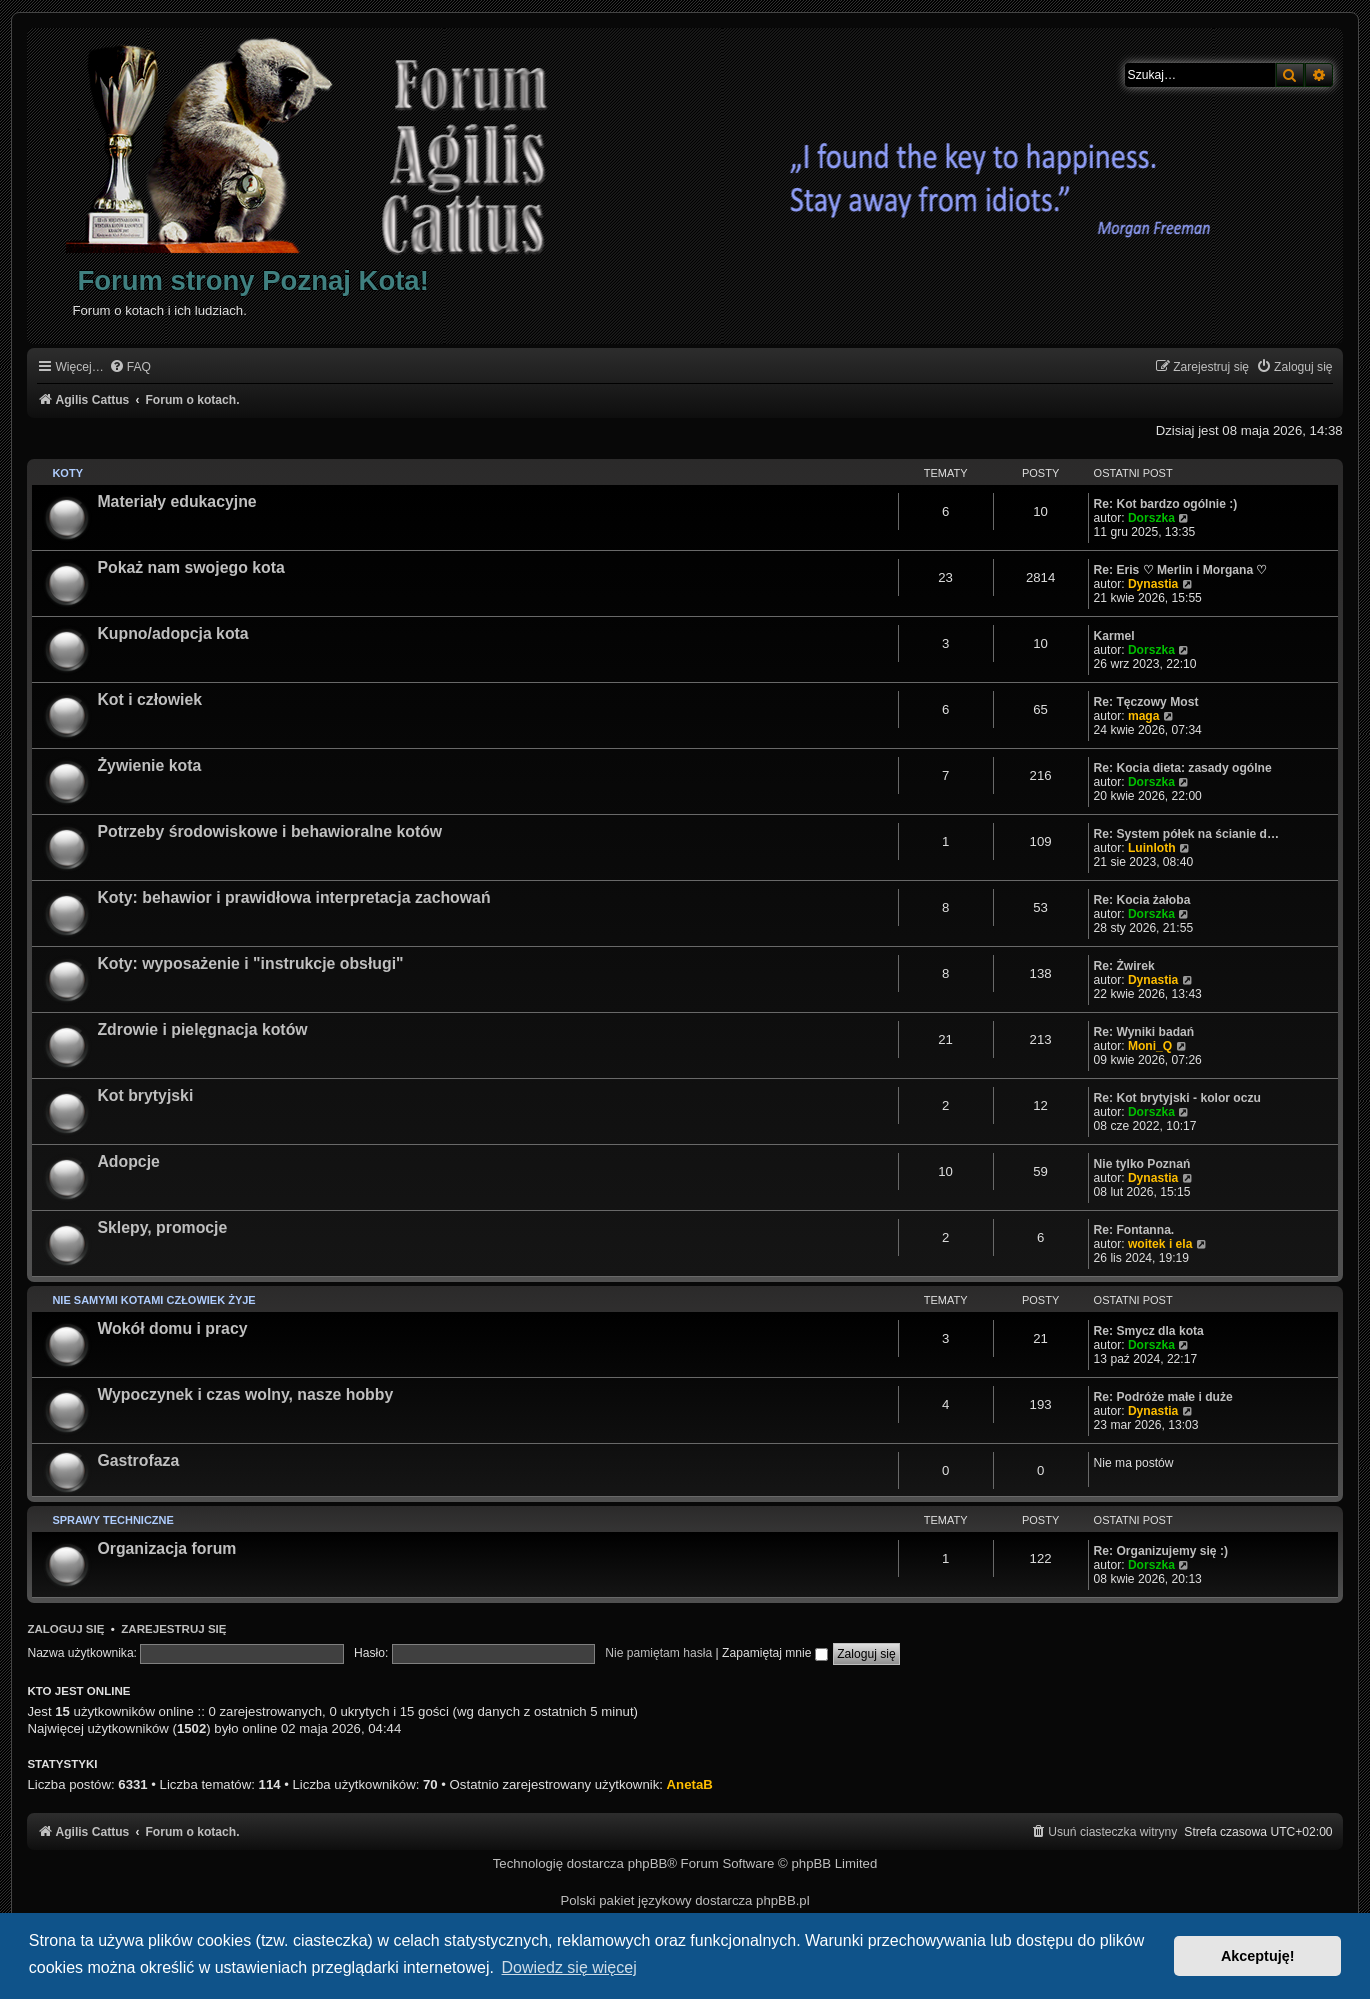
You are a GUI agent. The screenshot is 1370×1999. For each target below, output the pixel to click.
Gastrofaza (138, 1460)
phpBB (648, 1863)
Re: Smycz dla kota (1149, 1331)
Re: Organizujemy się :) (1161, 1551)
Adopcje (128, 1161)
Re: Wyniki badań (1144, 1032)
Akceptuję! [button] (1258, 1956)
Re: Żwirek (1124, 966)
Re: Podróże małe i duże (1163, 1397)
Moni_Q (1150, 1046)
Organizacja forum (166, 1548)
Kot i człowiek (149, 699)
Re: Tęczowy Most (1146, 702)
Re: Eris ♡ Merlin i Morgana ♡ (1181, 570)
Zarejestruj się (173, 1629)
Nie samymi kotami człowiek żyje (153, 1300)
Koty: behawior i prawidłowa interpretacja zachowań (293, 897)
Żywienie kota (149, 765)
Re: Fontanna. (1134, 1230)
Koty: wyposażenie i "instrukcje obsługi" (250, 963)
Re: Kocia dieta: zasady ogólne (1183, 768)
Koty (67, 473)
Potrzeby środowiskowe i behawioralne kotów (269, 831)
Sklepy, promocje (162, 1227)
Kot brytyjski (145, 1095)
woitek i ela (1160, 1244)
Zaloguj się (65, 1629)
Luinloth (1152, 848)
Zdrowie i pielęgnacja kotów (202, 1029)
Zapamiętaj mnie (775, 1653)
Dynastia (1153, 584)
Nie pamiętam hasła (658, 1653)
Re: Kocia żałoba (1142, 900)
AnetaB (690, 1784)
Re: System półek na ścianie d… (1187, 834)
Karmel (1114, 636)
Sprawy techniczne (112, 1520)
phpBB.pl (783, 1900)
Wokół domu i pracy (172, 1328)
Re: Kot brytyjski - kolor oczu (1177, 1098)
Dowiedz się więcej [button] (569, 1967)
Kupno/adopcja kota (172, 633)
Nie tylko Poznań (1142, 1164)
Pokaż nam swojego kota (190, 567)
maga (1144, 716)
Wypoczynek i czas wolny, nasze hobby (245, 1394)
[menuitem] (130, 367)
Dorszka (1151, 518)
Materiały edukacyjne (176, 501)
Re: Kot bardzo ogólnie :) (1166, 504)
